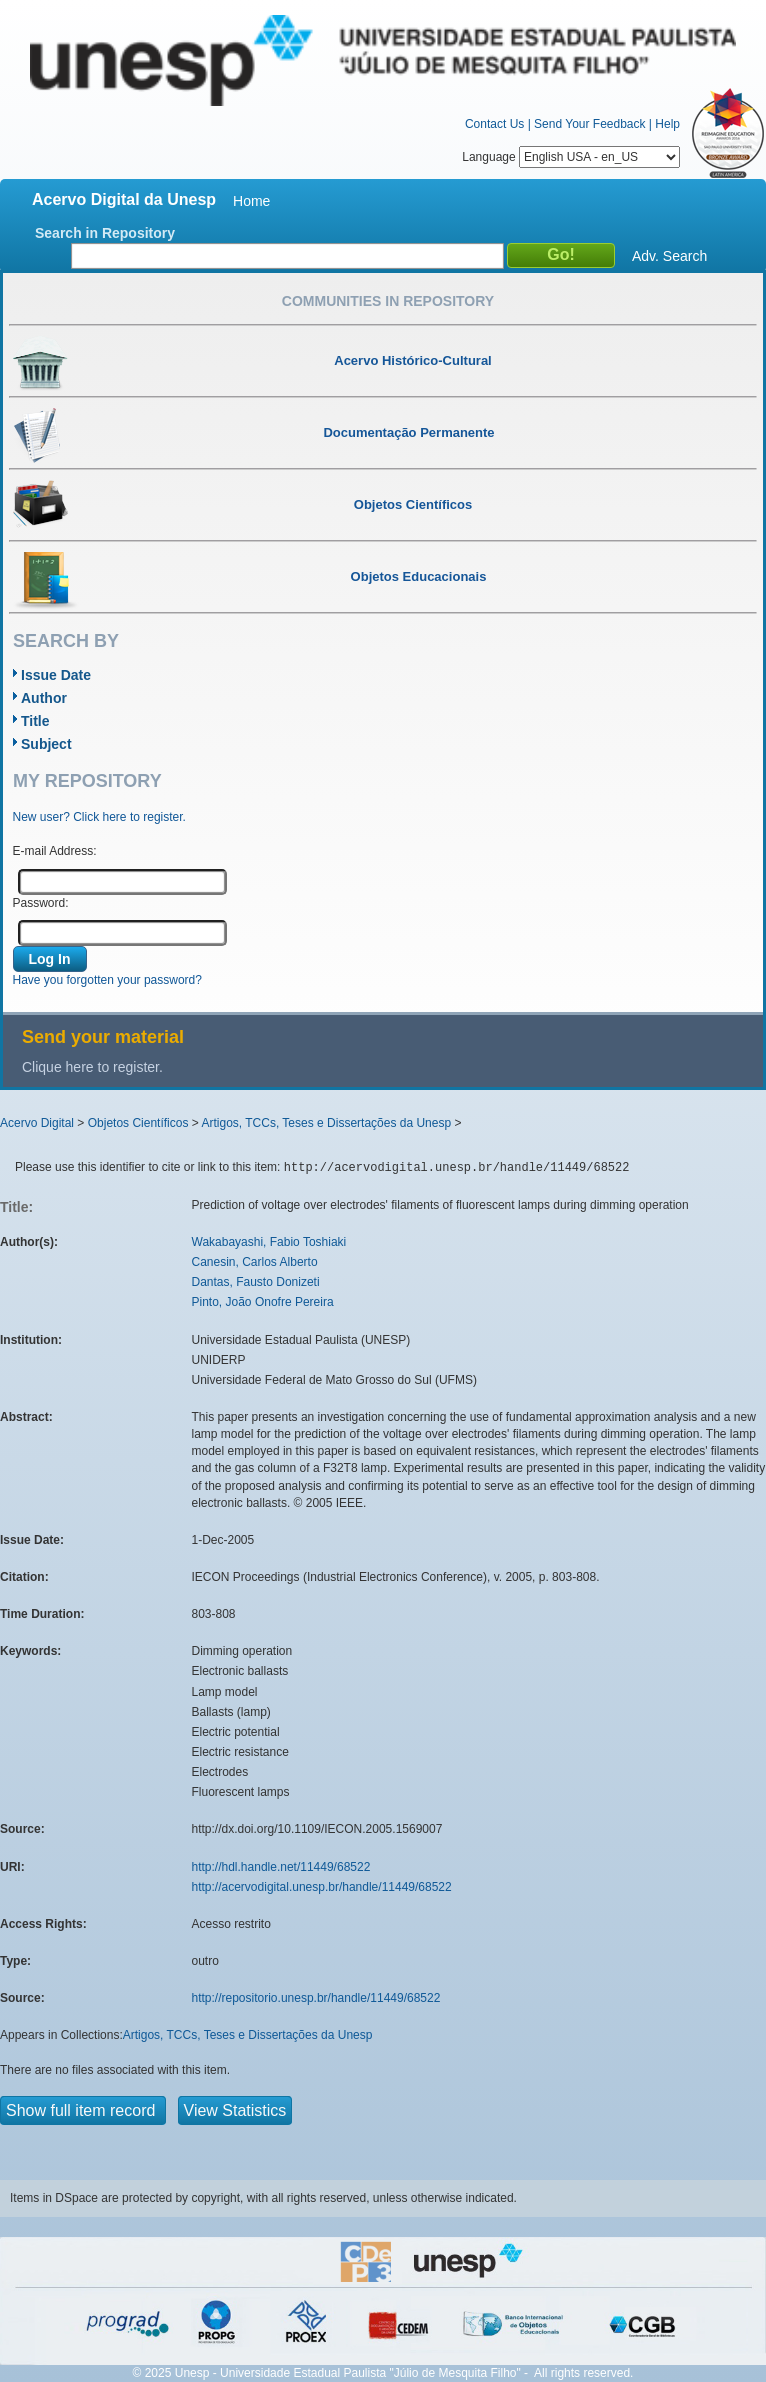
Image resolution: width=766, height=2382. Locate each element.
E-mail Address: (55, 851)
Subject (46, 744)
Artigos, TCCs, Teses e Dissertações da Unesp (326, 1123)
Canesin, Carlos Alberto (255, 1262)
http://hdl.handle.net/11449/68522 (281, 1867)
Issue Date (56, 675)
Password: (41, 903)
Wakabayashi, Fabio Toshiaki (269, 1242)
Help (667, 124)
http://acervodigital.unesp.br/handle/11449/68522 (322, 1887)
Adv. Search (669, 256)
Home (251, 201)
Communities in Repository (388, 301)
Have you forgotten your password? (107, 980)
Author (44, 698)
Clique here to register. (92, 1067)
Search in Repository (105, 233)
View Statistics (235, 2110)
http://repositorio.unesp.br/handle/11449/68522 (316, 1998)
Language (571, 157)
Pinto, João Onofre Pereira (263, 1302)
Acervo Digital (37, 1123)
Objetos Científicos (138, 1123)
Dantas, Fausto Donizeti (256, 1282)
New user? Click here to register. (99, 817)
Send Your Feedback (589, 124)
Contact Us (494, 124)
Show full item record (83, 2110)
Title (35, 721)
